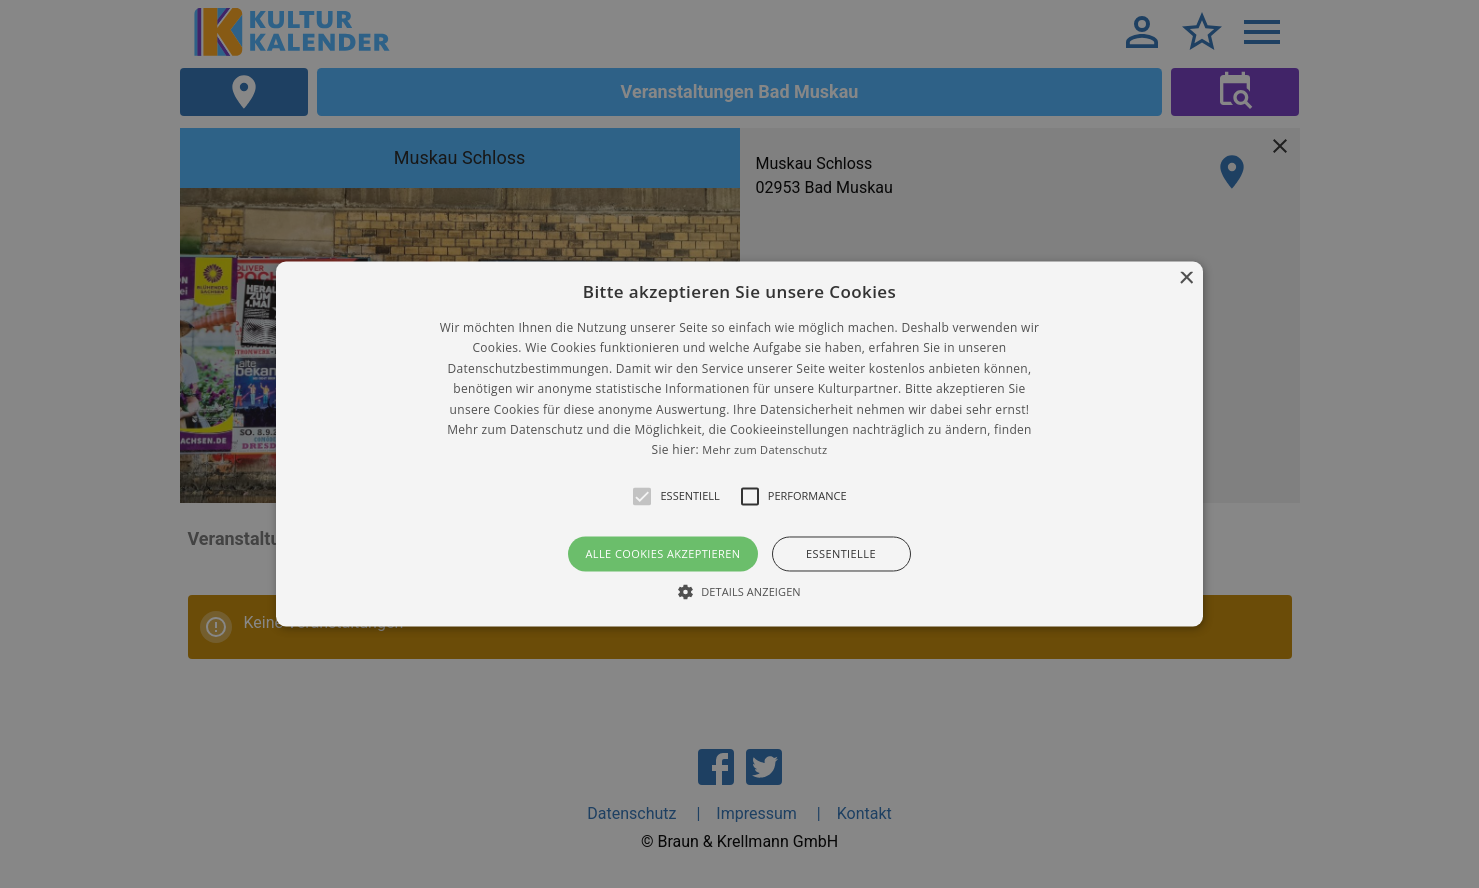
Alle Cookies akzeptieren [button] (662, 553)
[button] (739, 443)
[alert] (739, 444)
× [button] (1185, 278)
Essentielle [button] (841, 553)
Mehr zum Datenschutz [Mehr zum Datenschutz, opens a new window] (764, 450)
